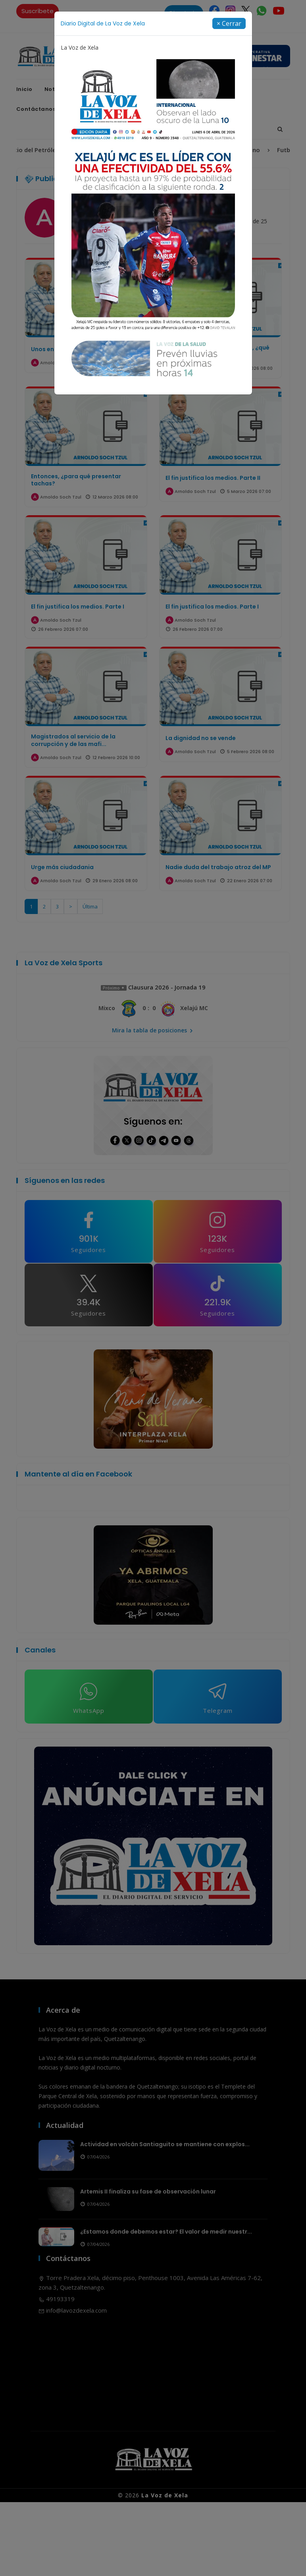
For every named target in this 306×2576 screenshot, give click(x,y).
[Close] (229, 23)
